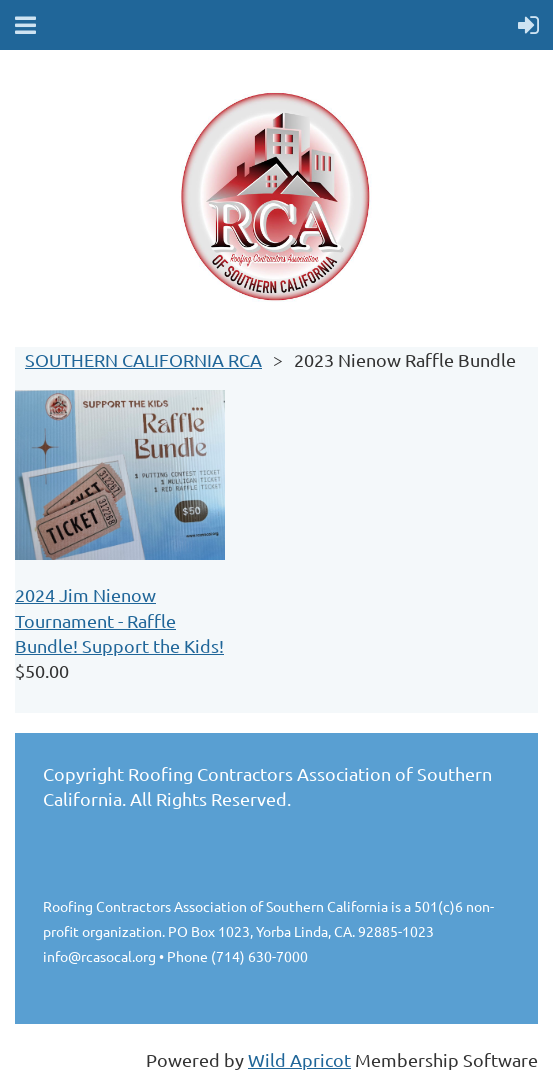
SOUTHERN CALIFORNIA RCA (143, 359)
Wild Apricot (299, 1059)
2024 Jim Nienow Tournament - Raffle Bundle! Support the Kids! (119, 619)
